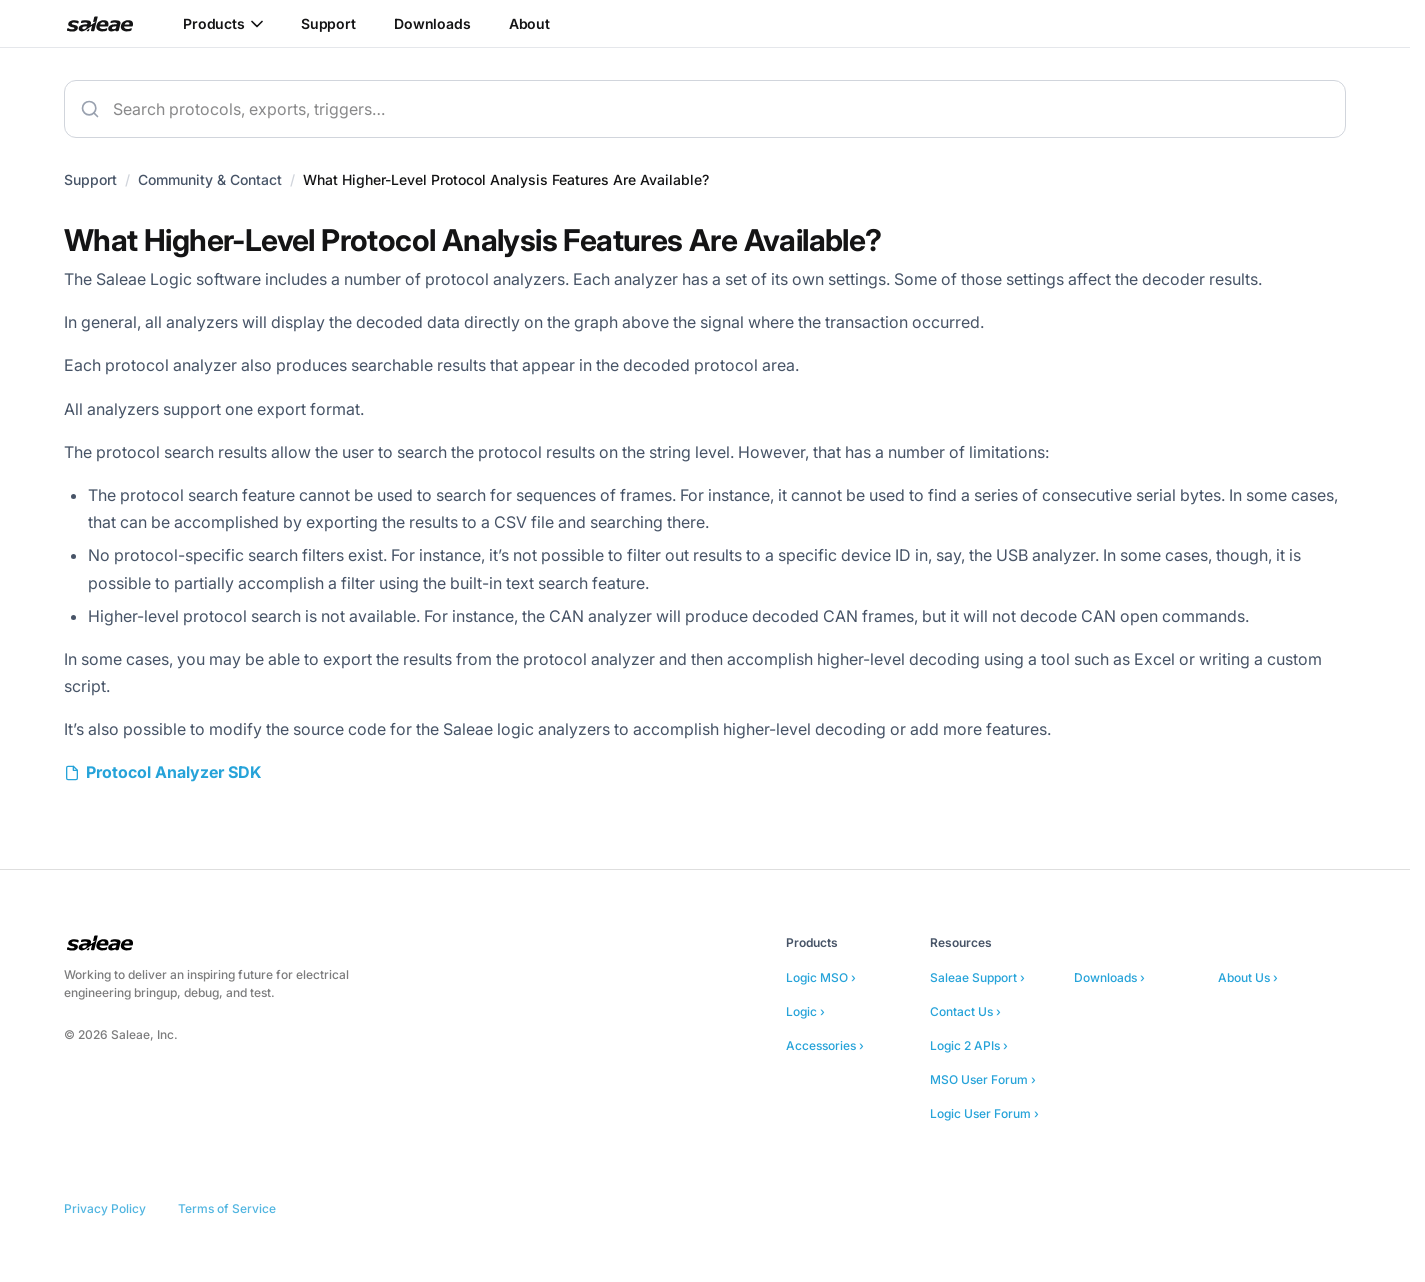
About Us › (1248, 977)
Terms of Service (227, 1208)
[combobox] (705, 109)
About (529, 23)
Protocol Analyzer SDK (173, 772)
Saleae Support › (977, 977)
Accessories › (825, 1045)
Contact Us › (965, 1011)
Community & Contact (210, 179)
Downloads (432, 23)
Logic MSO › (821, 977)
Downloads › (1109, 977)
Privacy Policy (105, 1208)
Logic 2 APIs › (969, 1045)
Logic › (805, 1011)
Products (223, 23)
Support (328, 23)
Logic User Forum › (984, 1113)
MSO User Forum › (983, 1079)
